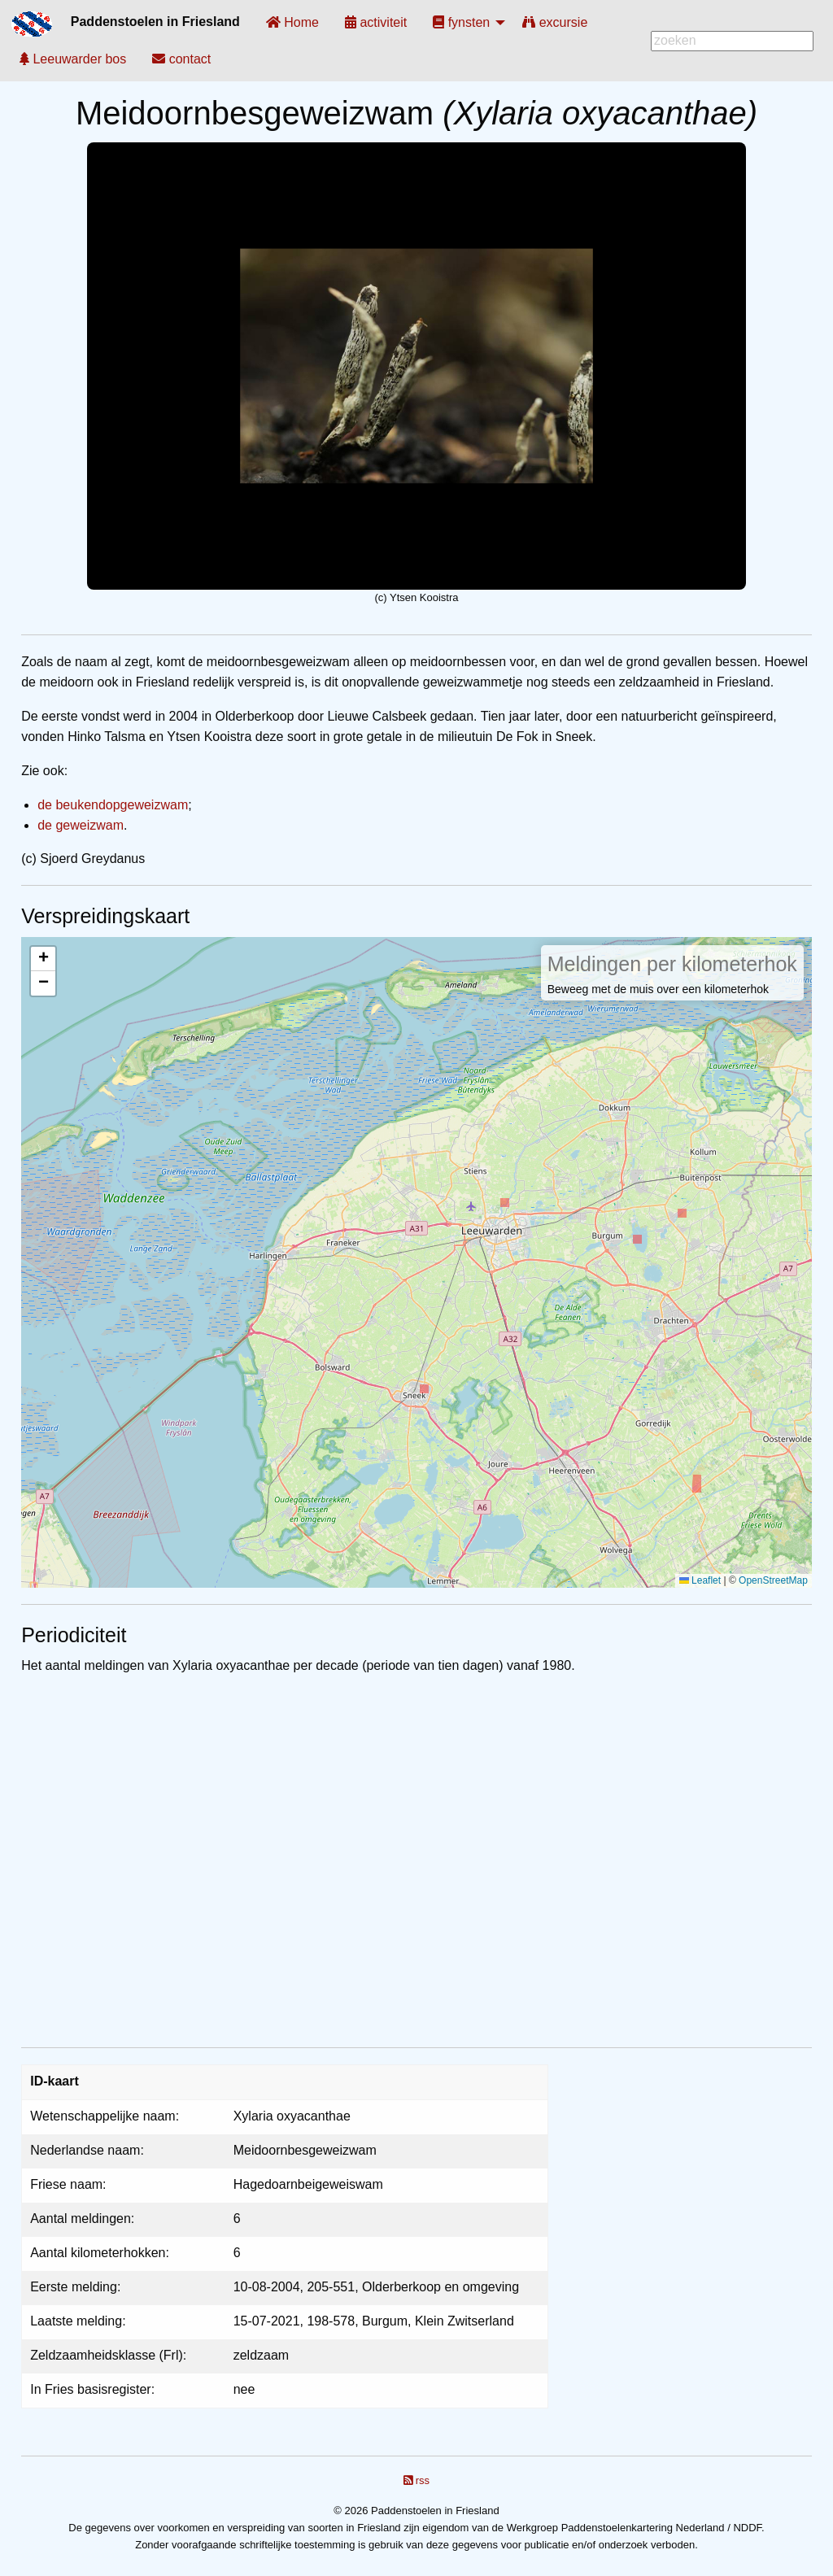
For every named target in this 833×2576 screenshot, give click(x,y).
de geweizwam (80, 825)
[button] (43, 959)
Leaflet (700, 1580)
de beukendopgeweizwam (112, 805)
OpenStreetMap (773, 1580)
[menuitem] (292, 22)
